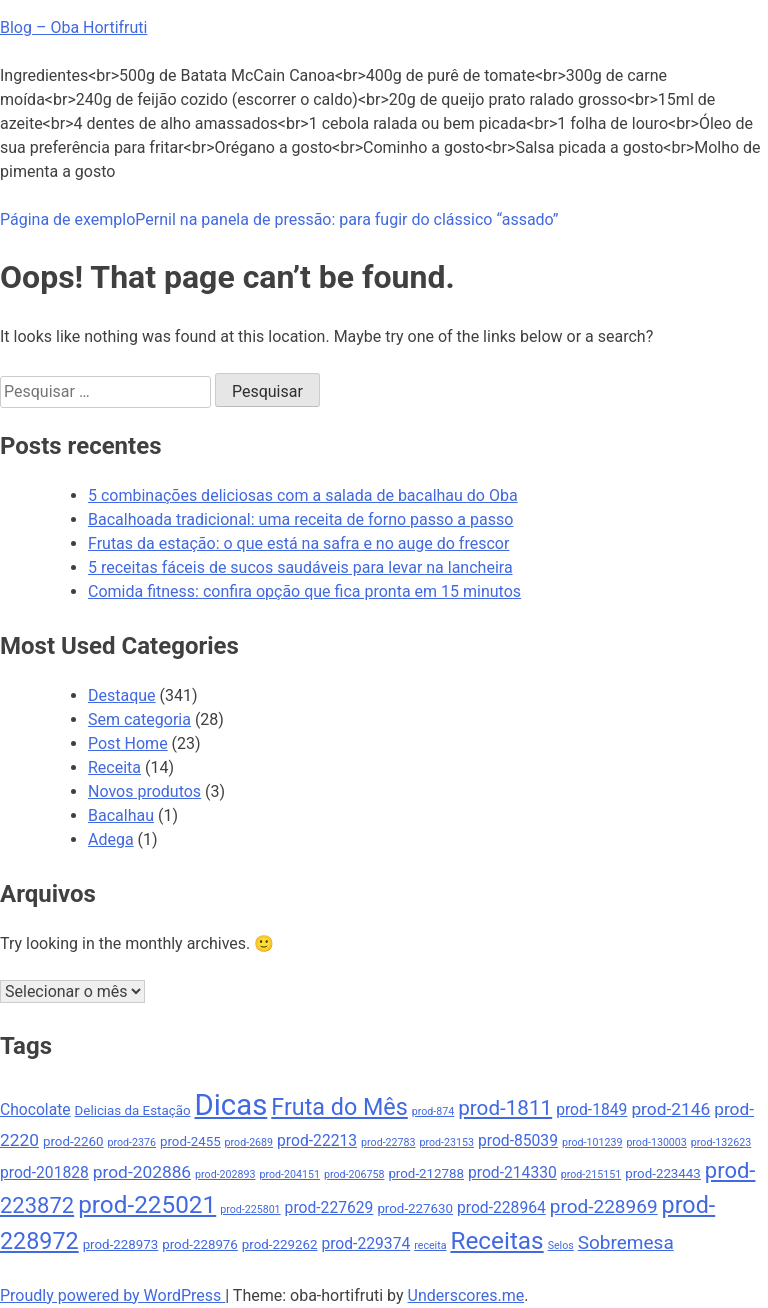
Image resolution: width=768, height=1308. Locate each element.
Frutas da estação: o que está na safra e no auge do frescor (298, 543)
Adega (111, 839)
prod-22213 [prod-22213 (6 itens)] (317, 1140)
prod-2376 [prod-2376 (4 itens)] (132, 1142)
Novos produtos (144, 791)
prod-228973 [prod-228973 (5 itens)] (121, 1244)
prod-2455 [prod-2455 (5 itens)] (190, 1141)
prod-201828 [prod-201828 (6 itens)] (44, 1172)
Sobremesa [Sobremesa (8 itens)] (626, 1242)
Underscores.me (466, 1295)
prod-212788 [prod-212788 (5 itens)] (426, 1173)
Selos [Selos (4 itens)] (561, 1245)
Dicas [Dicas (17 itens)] (230, 1105)
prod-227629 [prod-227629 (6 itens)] (329, 1207)
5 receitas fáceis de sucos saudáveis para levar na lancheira (300, 567)
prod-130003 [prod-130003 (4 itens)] (656, 1142)
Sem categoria (139, 719)
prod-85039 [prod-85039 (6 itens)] (518, 1140)
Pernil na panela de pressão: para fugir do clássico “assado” (346, 219)
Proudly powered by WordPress (112, 1295)
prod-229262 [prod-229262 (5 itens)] (280, 1244)
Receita (114, 767)
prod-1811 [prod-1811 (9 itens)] (505, 1108)
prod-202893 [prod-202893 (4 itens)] (225, 1174)
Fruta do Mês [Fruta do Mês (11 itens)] (339, 1107)
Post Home (128, 743)
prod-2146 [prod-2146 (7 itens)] (670, 1109)
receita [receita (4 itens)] (430, 1245)
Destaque (122, 695)
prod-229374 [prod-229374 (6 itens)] (365, 1243)
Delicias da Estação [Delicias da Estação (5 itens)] (133, 1110)
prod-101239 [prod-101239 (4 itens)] (592, 1142)
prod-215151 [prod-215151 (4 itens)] (591, 1174)
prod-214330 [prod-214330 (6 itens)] (512, 1172)
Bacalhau (121, 815)
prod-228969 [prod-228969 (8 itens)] (604, 1206)
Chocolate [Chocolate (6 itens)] (35, 1109)
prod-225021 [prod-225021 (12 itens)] (147, 1204)
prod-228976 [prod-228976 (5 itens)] (200, 1244)
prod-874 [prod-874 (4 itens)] (433, 1111)
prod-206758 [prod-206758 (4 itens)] (354, 1174)
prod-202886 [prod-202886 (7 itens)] (142, 1172)
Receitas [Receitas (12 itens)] (496, 1240)
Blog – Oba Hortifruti (73, 27)
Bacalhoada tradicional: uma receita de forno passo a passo (300, 519)
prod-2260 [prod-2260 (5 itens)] (73, 1141)
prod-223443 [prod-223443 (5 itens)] (663, 1173)
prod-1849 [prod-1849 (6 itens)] (591, 1109)
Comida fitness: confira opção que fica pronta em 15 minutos (304, 591)
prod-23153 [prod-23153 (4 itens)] (447, 1142)
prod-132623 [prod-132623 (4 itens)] (721, 1142)
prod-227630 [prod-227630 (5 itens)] (415, 1208)
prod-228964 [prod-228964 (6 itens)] (501, 1207)
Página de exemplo (67, 219)
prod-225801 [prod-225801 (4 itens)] (250, 1209)
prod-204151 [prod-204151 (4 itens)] (290, 1174)
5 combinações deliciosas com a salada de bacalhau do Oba (303, 495)
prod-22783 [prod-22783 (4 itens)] (388, 1142)
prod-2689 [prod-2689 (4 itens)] (249, 1142)
